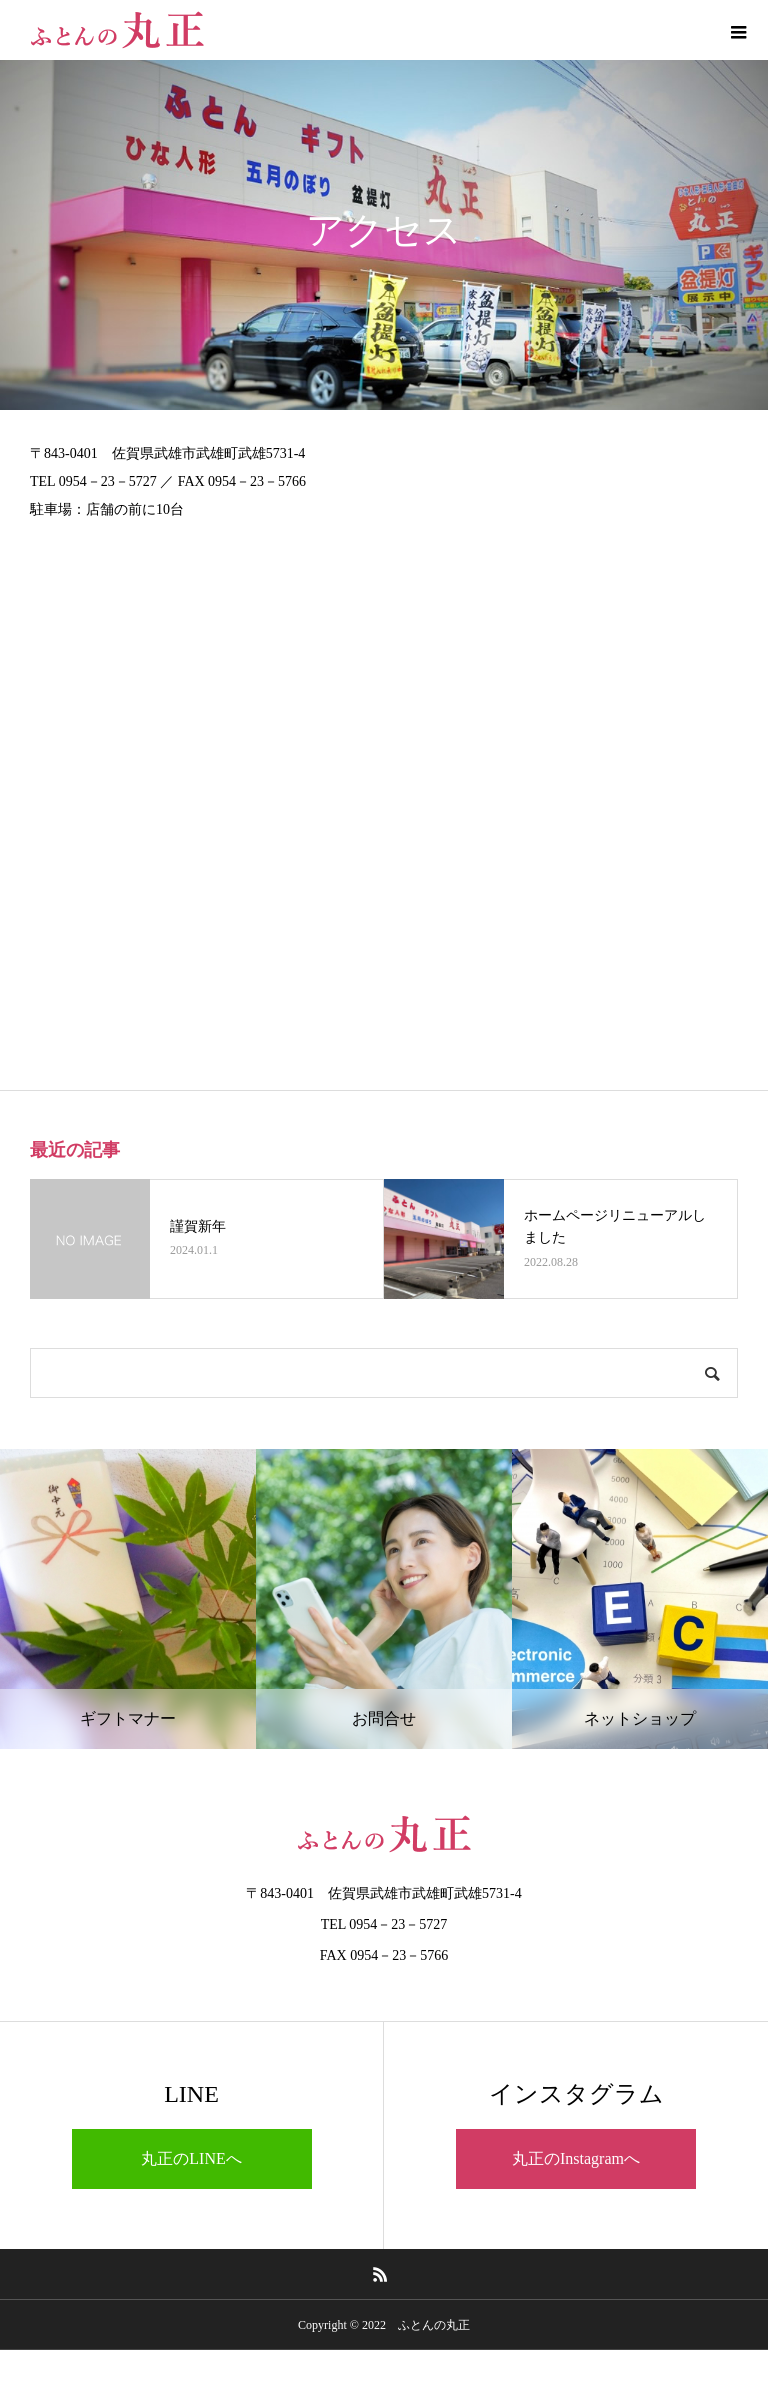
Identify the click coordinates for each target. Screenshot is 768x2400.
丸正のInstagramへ (576, 2158)
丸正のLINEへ (191, 2158)
